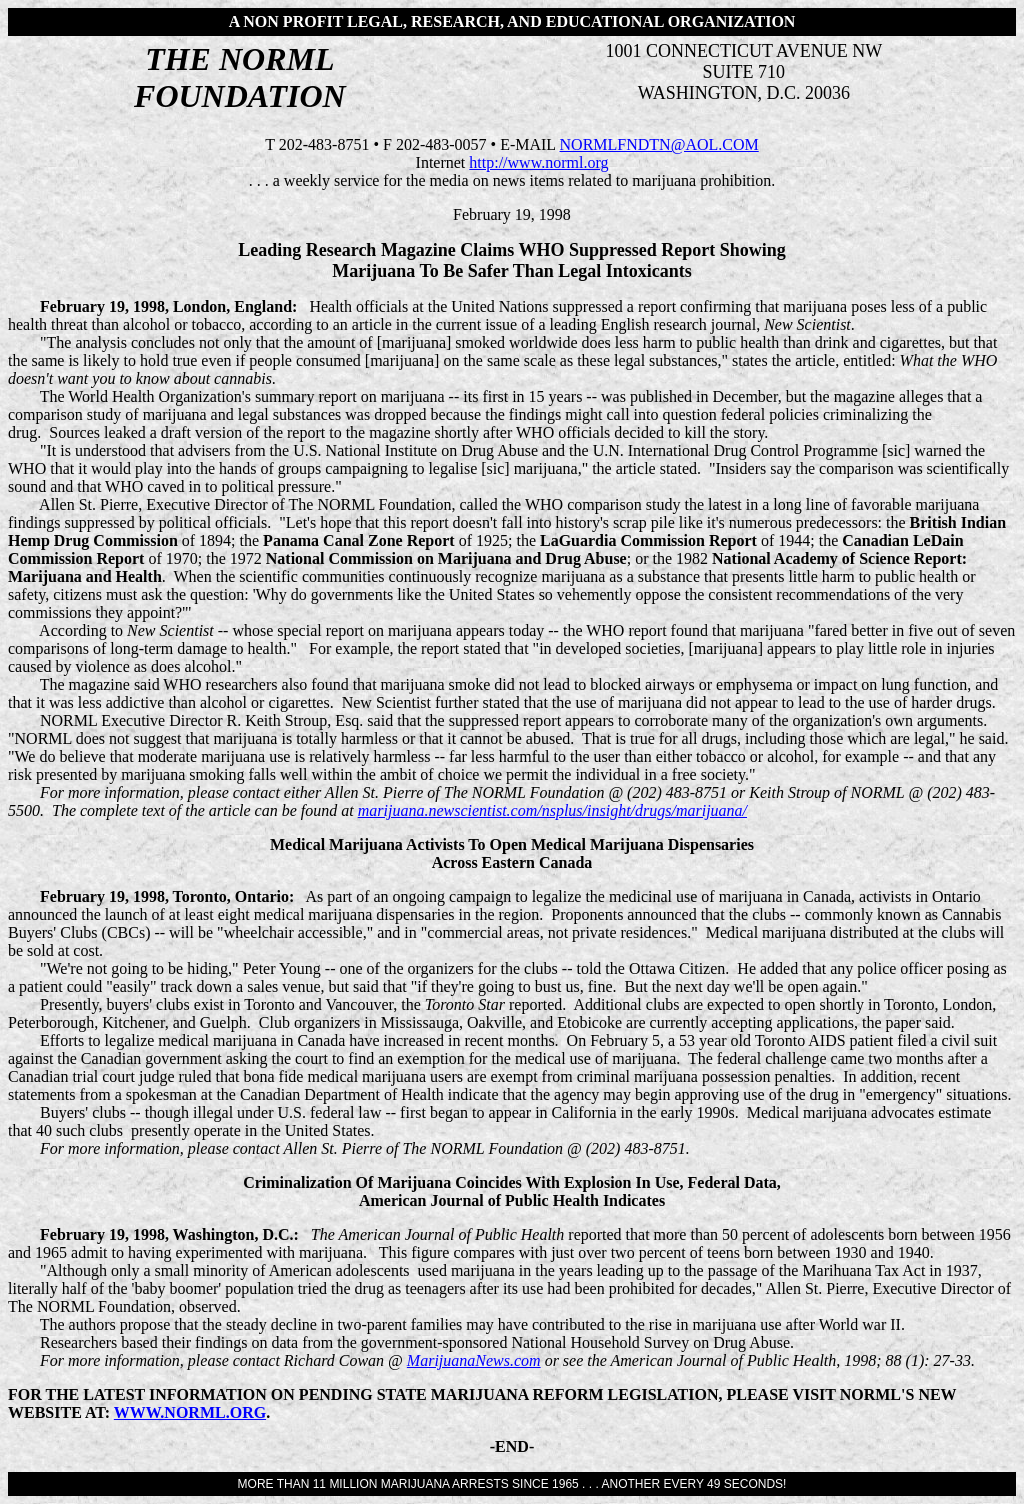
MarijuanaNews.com (474, 1360)
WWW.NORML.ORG (190, 1412)
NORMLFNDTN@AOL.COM (659, 144)
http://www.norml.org (538, 162)
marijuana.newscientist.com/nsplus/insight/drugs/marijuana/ (552, 810)
